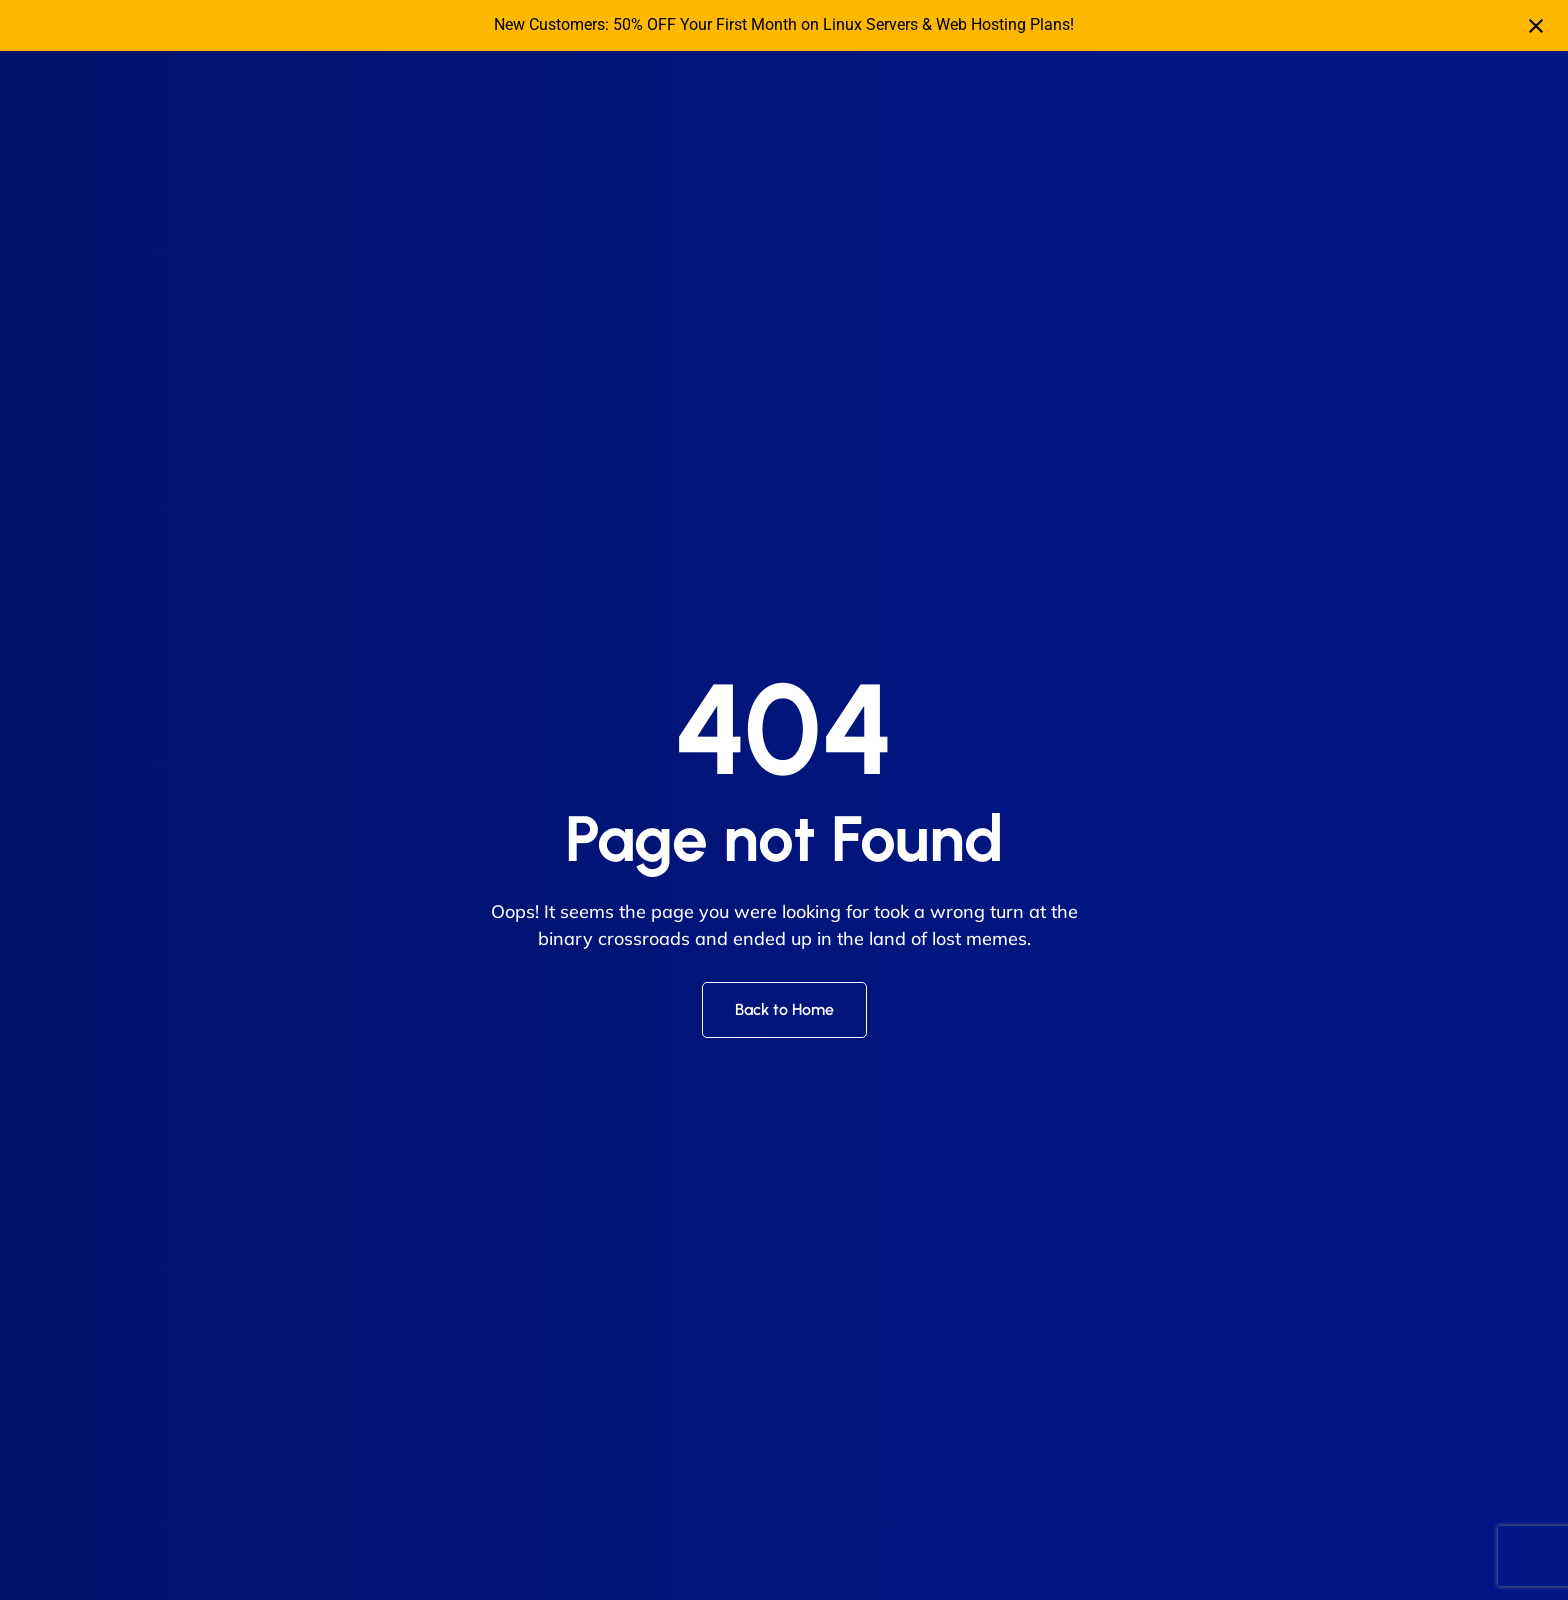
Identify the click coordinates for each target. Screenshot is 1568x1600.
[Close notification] (1536, 26)
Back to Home (784, 1009)
